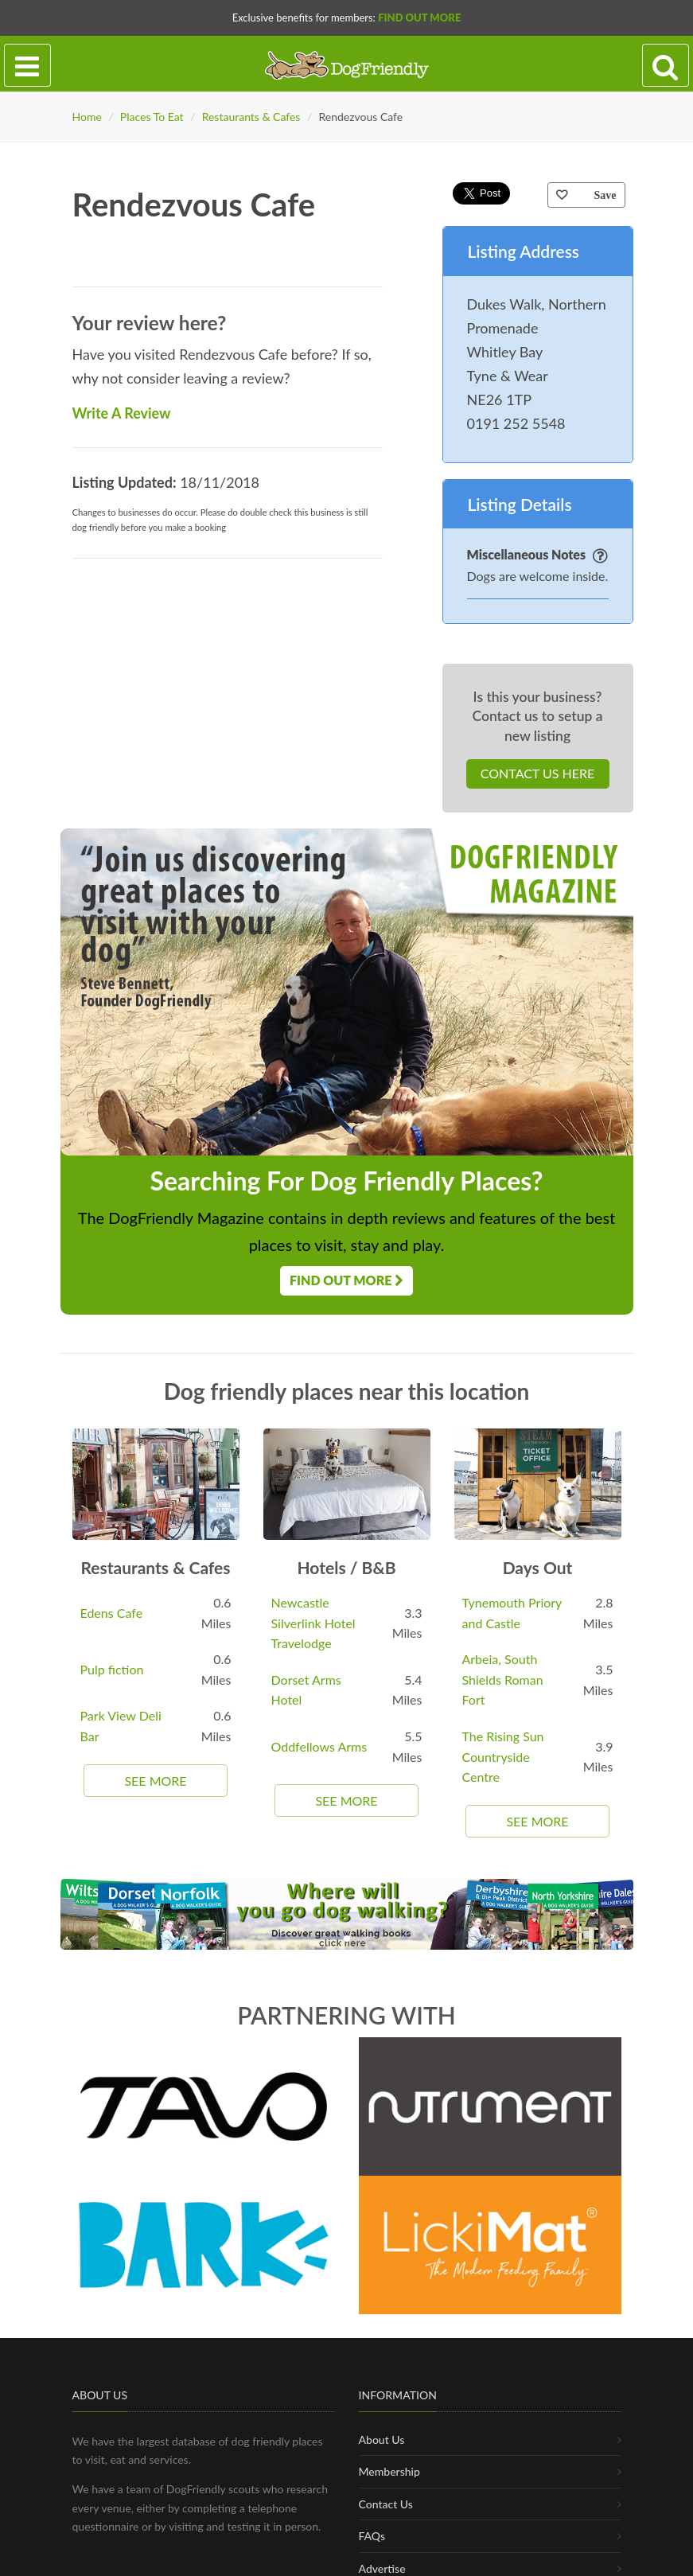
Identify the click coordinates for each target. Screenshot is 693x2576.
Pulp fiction (112, 1669)
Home (87, 116)
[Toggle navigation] (27, 66)
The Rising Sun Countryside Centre (503, 1756)
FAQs (372, 2536)
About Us (382, 2439)
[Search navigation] (665, 66)
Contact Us (386, 2504)
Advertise (382, 2568)
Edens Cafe (111, 1612)
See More (155, 1780)
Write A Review (121, 413)
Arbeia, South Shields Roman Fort (502, 1679)
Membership (389, 2471)
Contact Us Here (537, 773)
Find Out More (419, 17)
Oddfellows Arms (319, 1746)
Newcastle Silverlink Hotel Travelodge (313, 1622)
